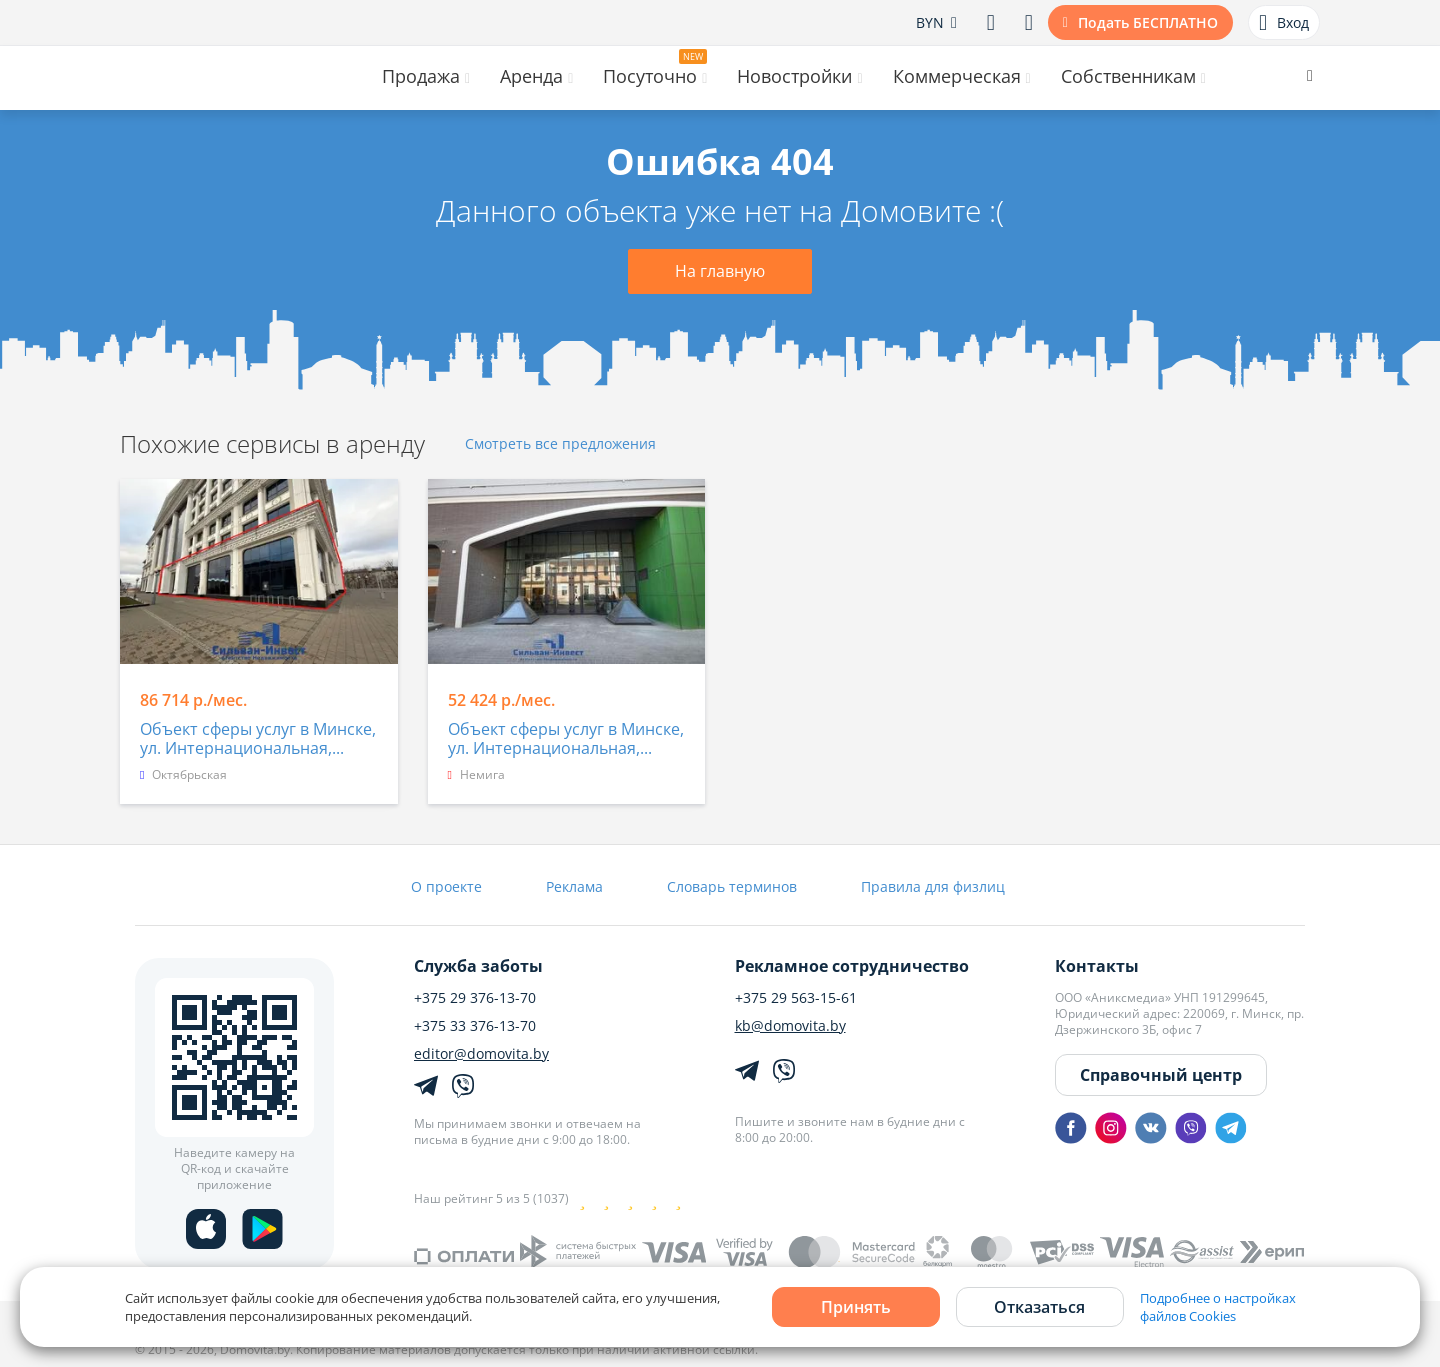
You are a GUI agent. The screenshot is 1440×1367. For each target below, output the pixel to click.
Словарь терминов (732, 886)
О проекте (446, 886)
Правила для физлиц (933, 886)
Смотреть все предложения (560, 444)
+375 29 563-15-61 (796, 998)
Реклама (574, 886)
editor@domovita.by (481, 1054)
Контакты (1097, 966)
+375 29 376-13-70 (475, 998)
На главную (720, 271)
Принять (856, 1307)
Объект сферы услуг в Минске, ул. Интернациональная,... (258, 739)
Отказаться (1039, 1307)
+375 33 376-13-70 (475, 1026)
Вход (1284, 23)
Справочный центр (1161, 1075)
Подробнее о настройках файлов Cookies (1218, 1307)
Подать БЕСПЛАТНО (1148, 22)
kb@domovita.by (790, 1026)
